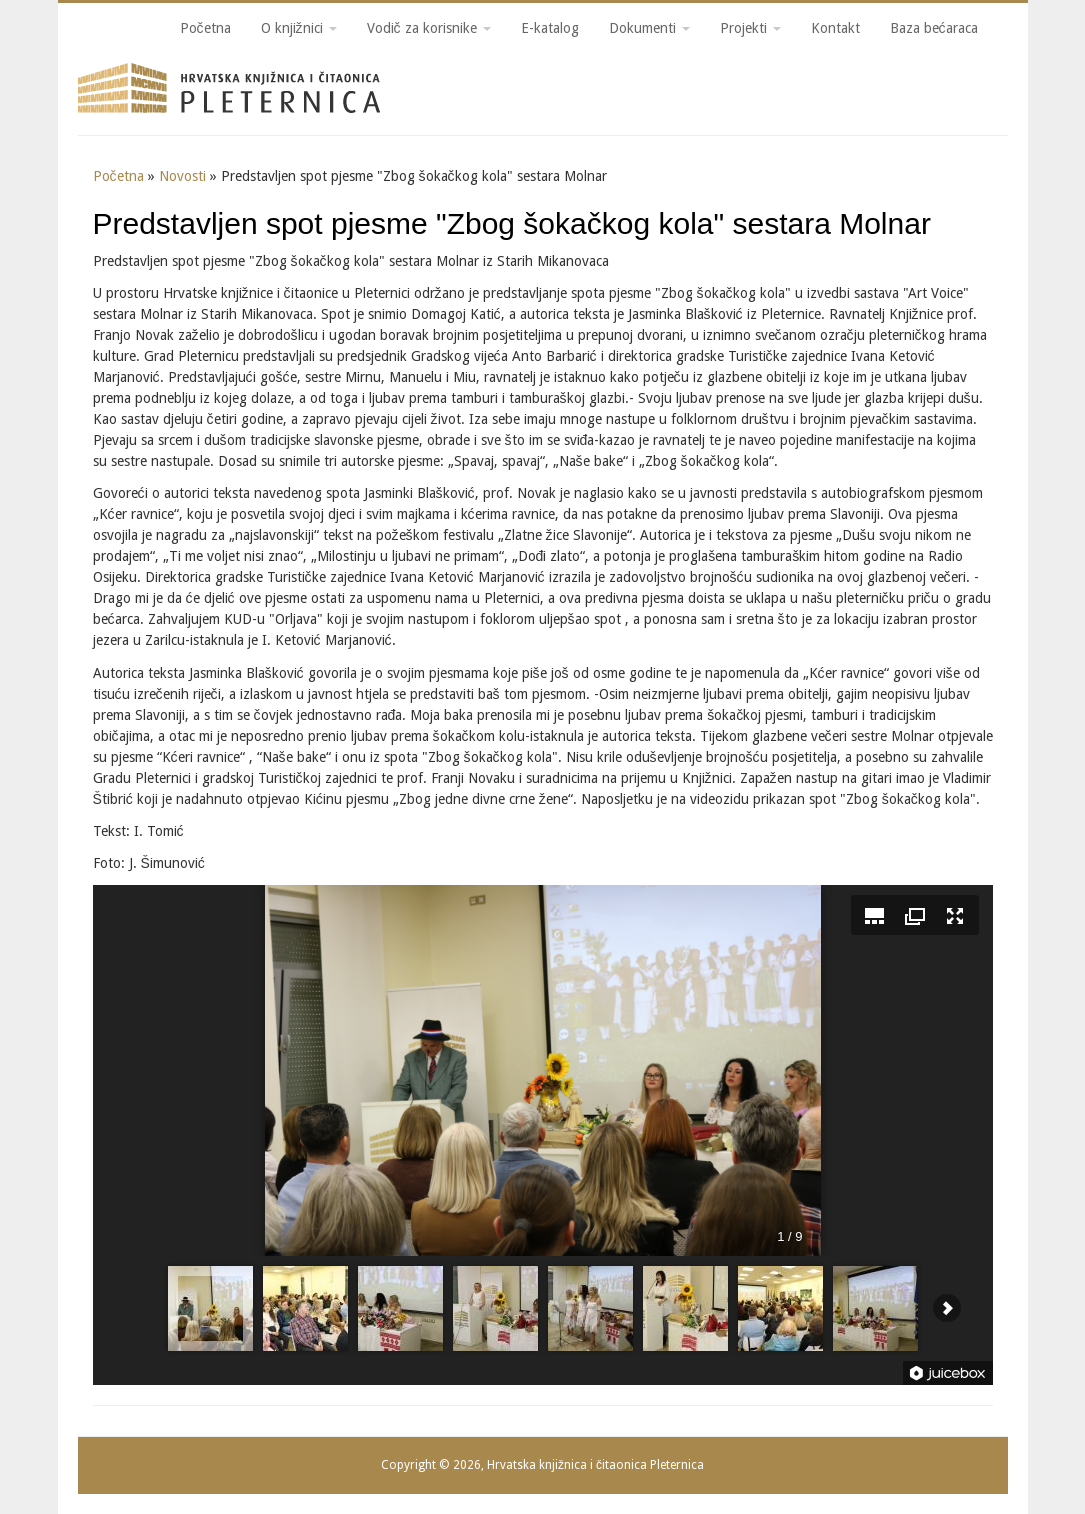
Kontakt (835, 28)
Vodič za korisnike (429, 28)
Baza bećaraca (934, 28)
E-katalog (550, 28)
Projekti (750, 28)
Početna (205, 28)
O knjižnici (299, 28)
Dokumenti (649, 28)
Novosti (182, 176)
